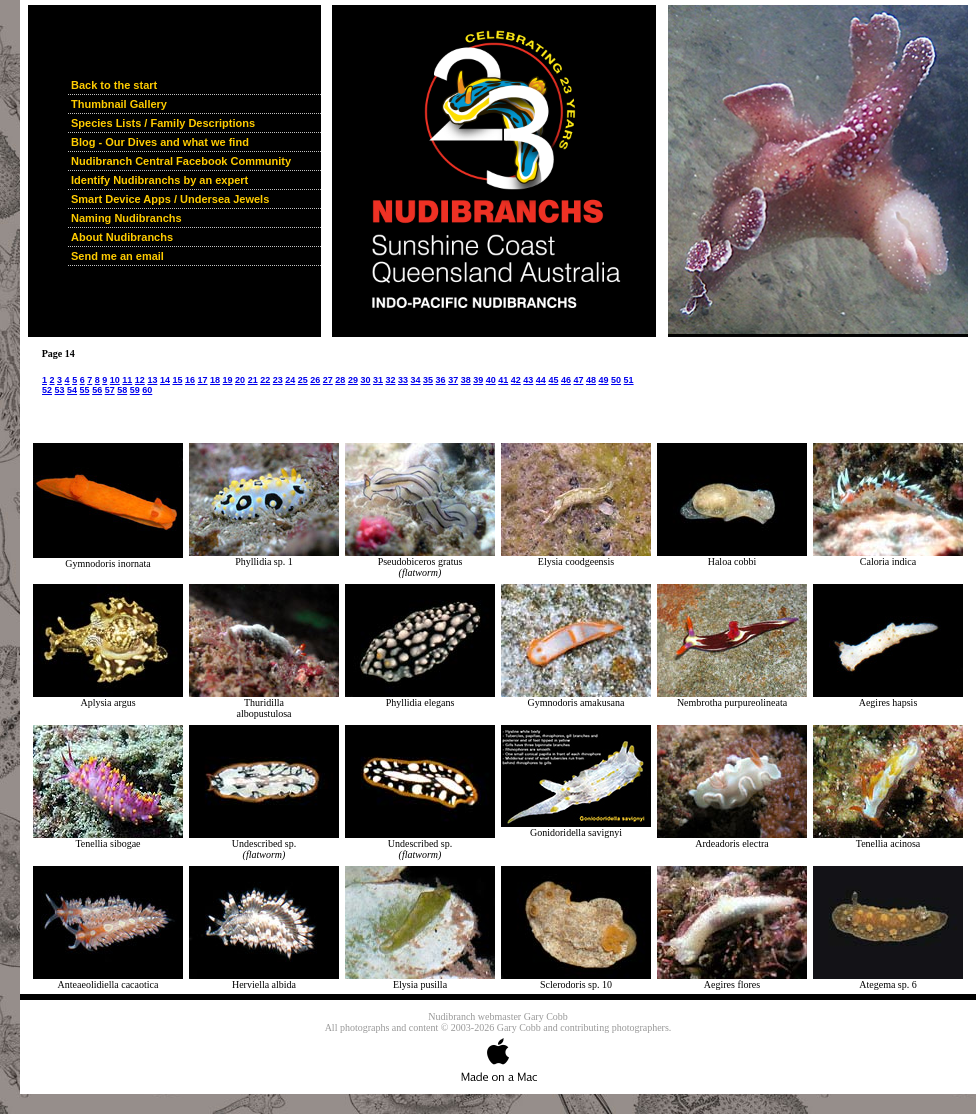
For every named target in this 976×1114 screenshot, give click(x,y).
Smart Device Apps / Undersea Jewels (170, 199)
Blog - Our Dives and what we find (160, 142)
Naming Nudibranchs (126, 218)
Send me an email (117, 256)
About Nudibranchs (122, 237)
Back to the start (114, 85)
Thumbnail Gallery (119, 104)
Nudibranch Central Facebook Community (181, 161)
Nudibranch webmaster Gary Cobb (498, 1016)
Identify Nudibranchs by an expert (159, 180)
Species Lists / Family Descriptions (163, 123)
